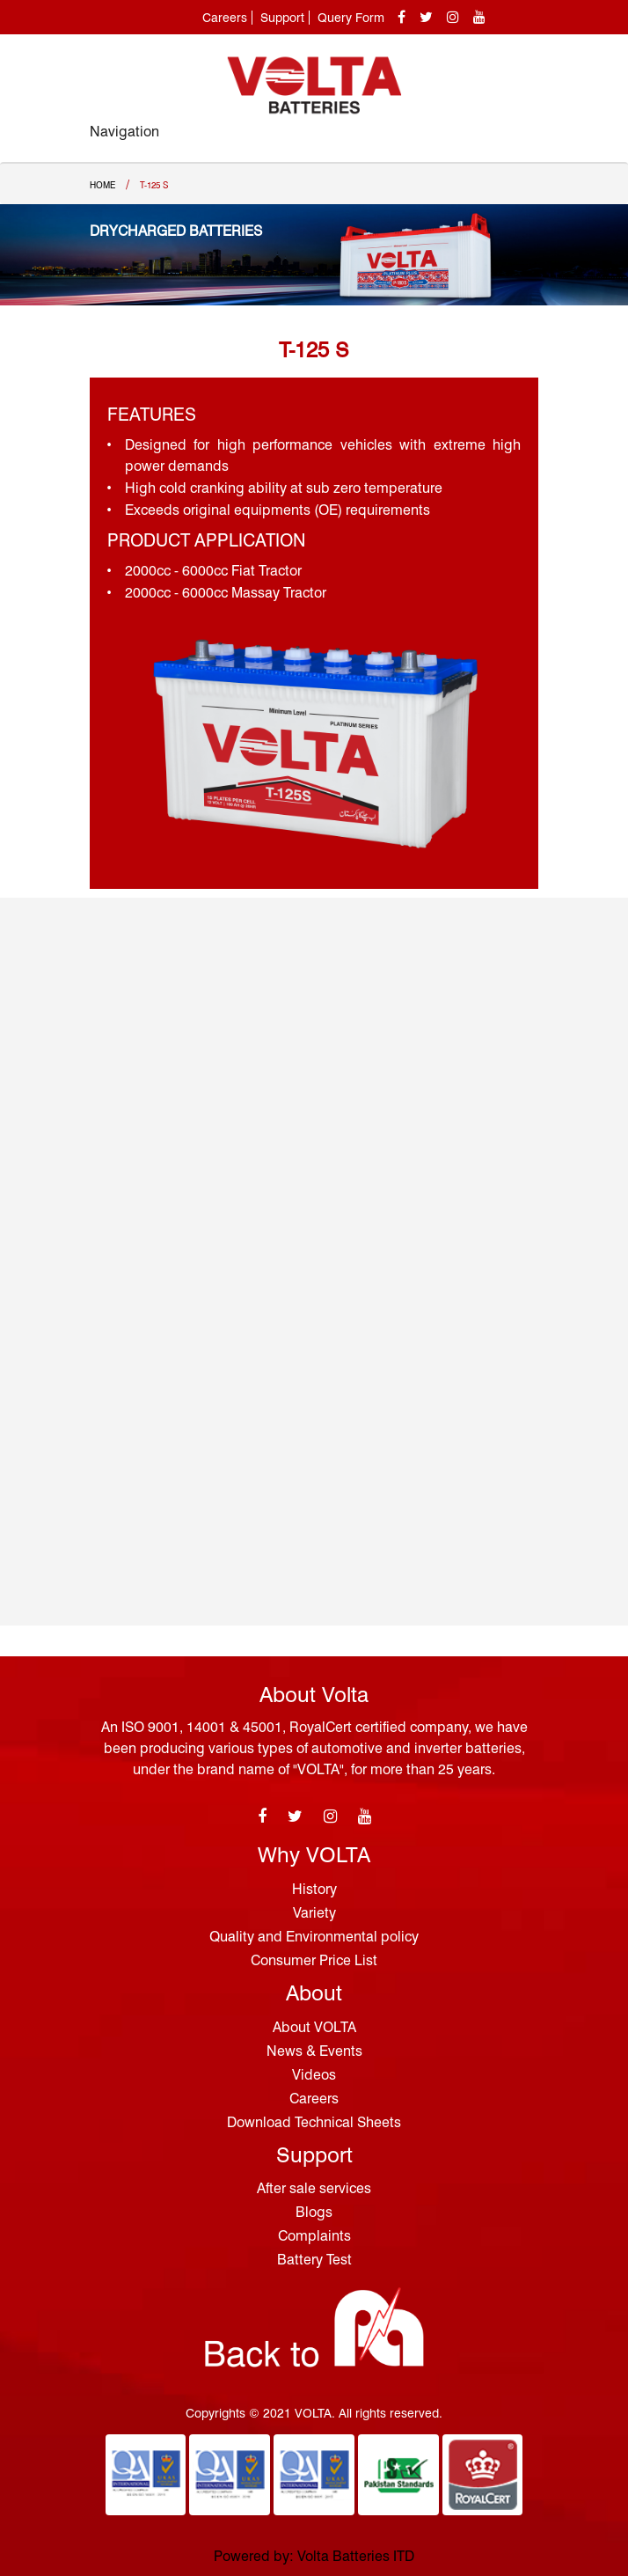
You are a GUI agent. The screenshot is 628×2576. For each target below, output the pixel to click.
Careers (224, 17)
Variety (314, 1912)
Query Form (351, 17)
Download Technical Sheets (314, 2122)
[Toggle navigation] (519, 140)
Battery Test (314, 2259)
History (314, 1889)
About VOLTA (314, 2027)
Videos (314, 2074)
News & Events (314, 2051)
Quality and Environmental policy (314, 1936)
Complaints (314, 2235)
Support (282, 17)
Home (102, 185)
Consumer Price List (314, 1960)
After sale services (314, 2188)
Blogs (314, 2212)
